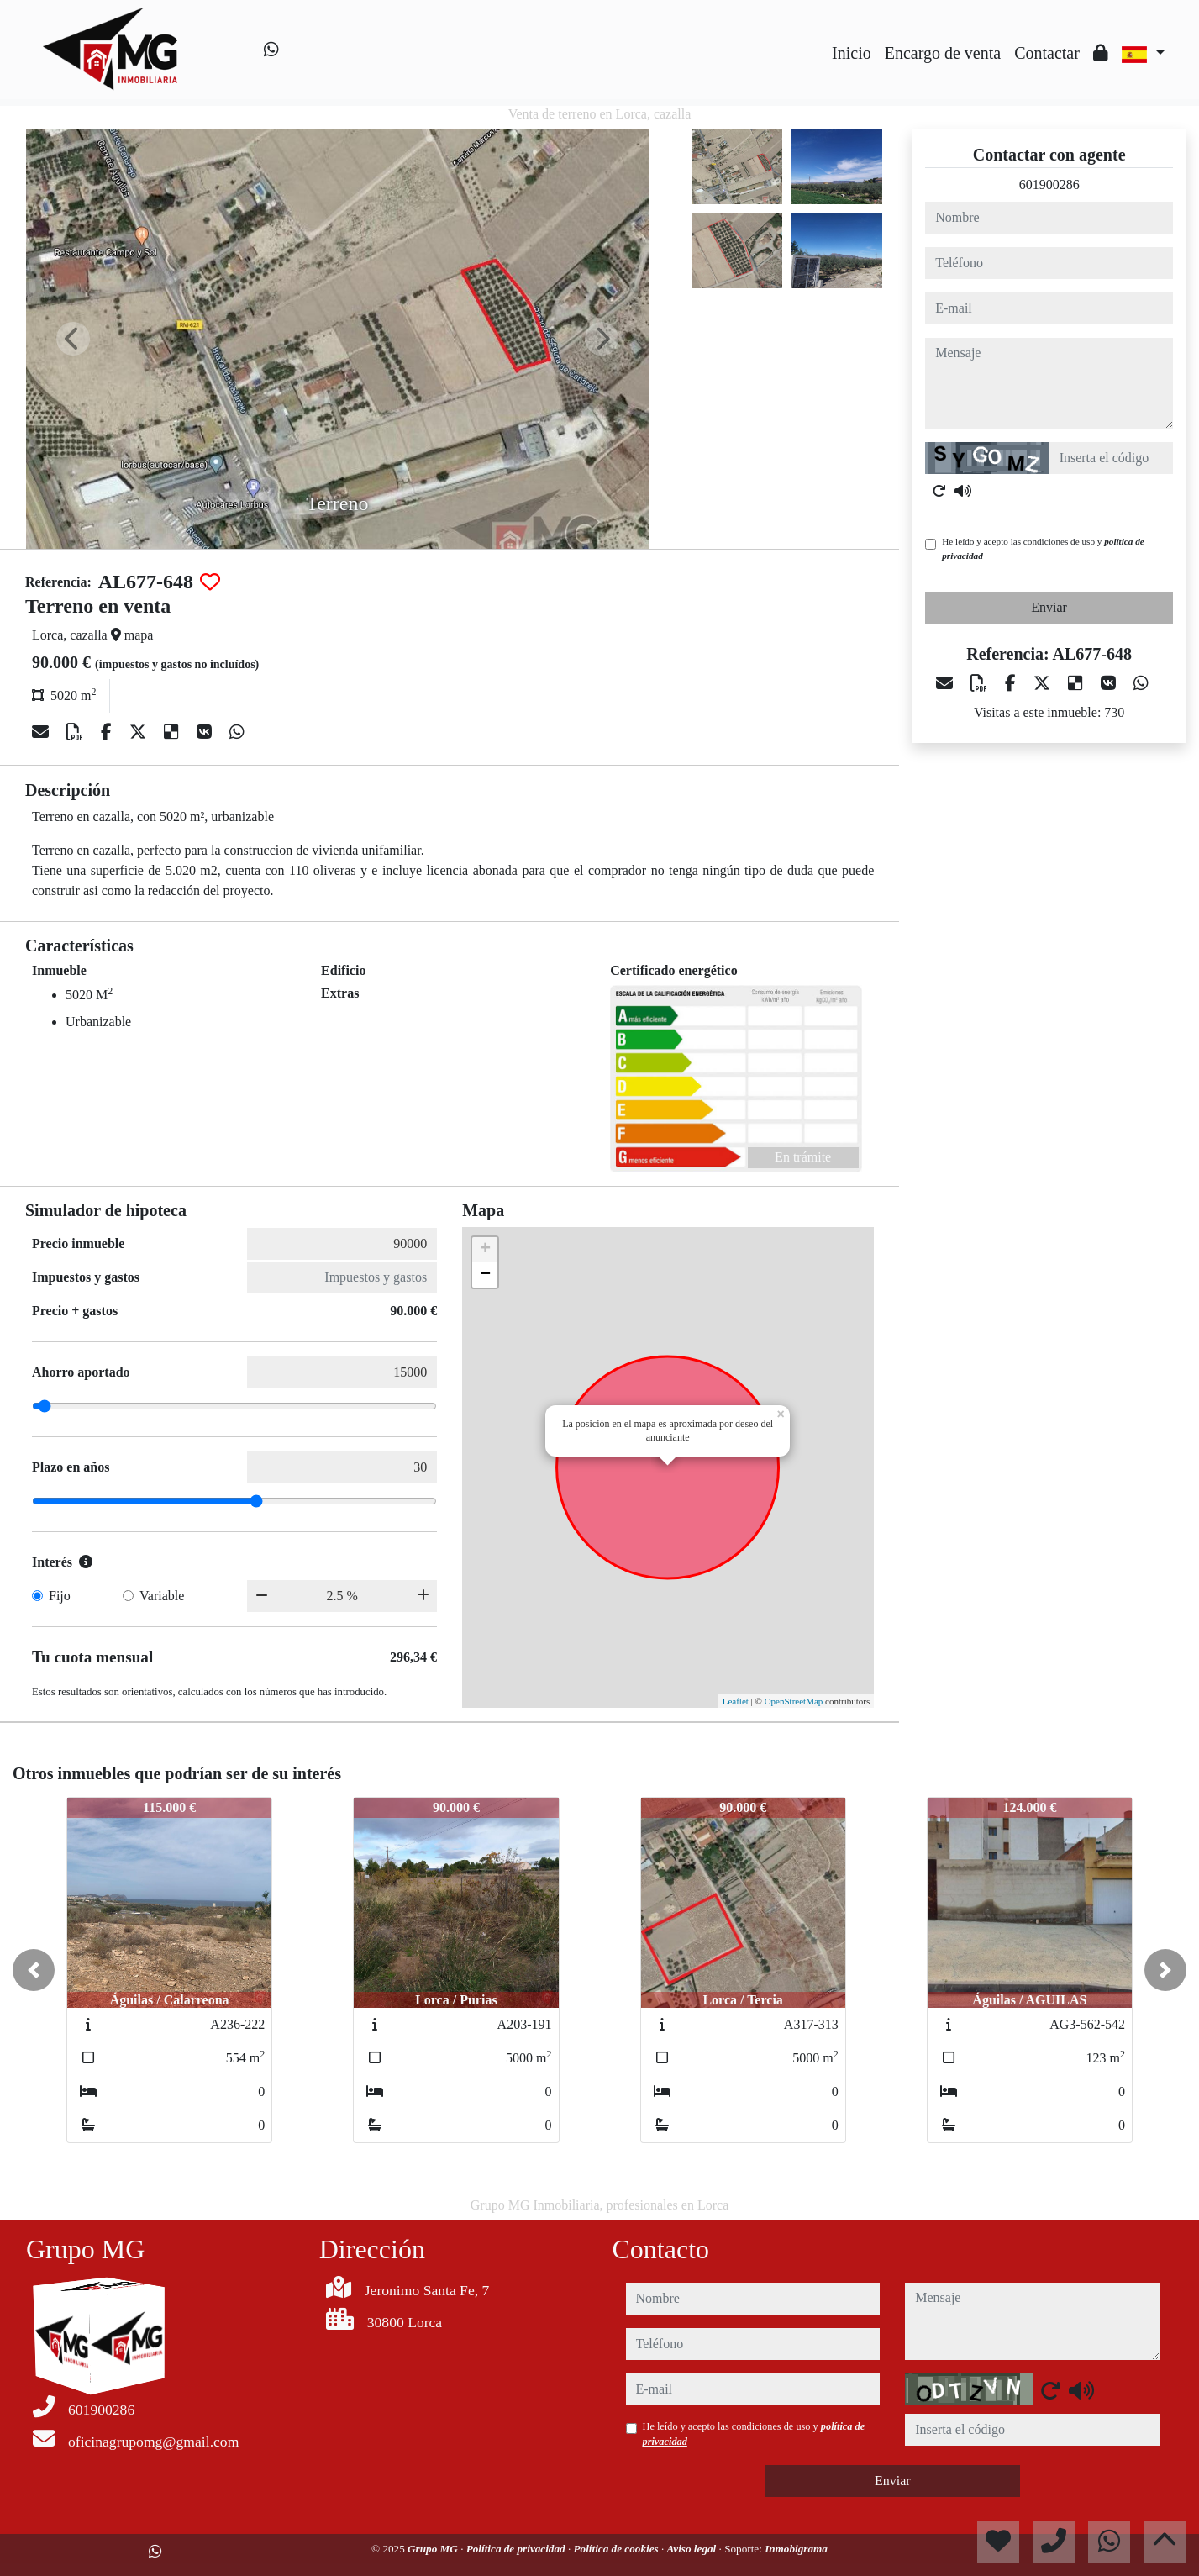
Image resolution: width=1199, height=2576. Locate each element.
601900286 (1049, 184)
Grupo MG (434, 2548)
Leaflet (736, 1701)
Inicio (851, 53)
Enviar (1049, 607)
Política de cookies (617, 2548)
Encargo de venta (943, 53)
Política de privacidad (517, 2548)
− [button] (485, 1275)
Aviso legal (693, 2548)
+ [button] (485, 1249)
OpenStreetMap (794, 1701)
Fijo (60, 1595)
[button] (34, 1970)
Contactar (1047, 53)
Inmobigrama (796, 2548)
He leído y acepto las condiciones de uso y (1043, 548)
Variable (161, 1595)
